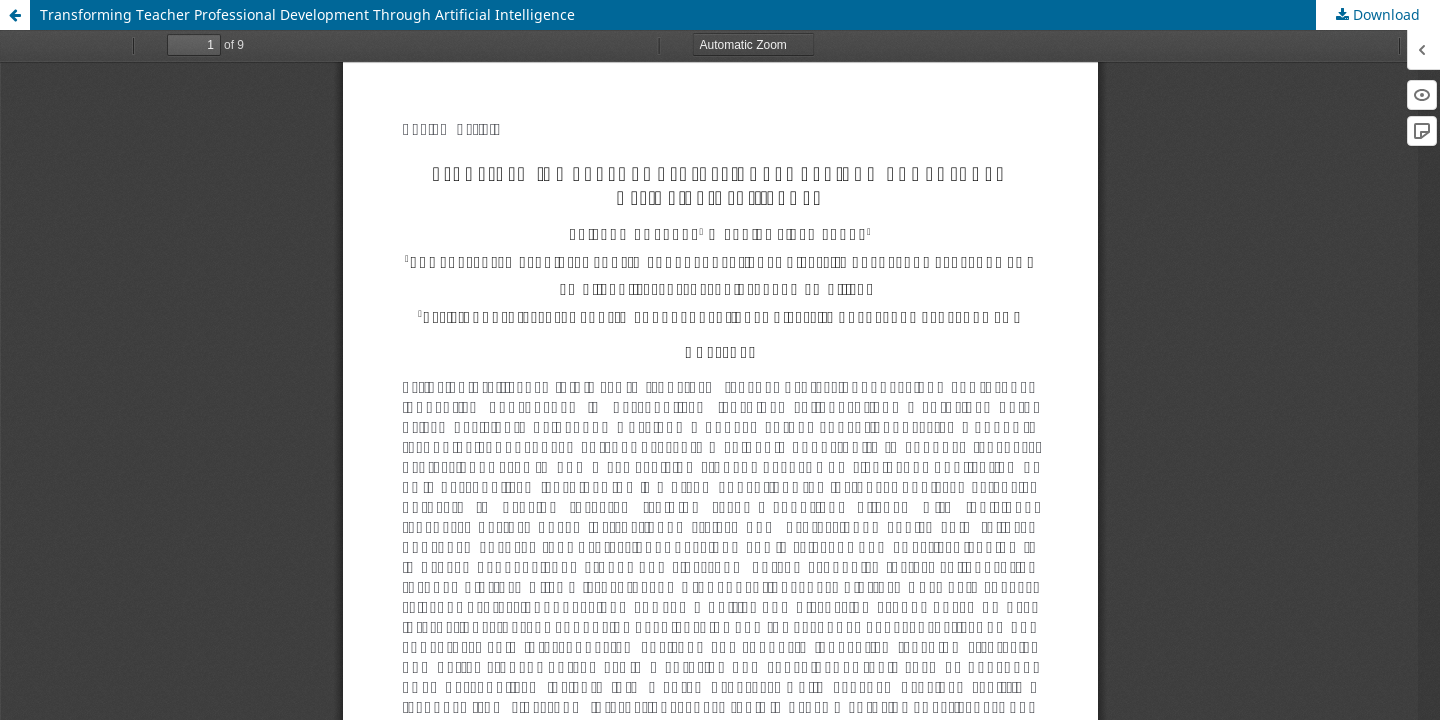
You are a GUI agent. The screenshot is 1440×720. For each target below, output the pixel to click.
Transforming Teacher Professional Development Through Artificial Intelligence (307, 14)
